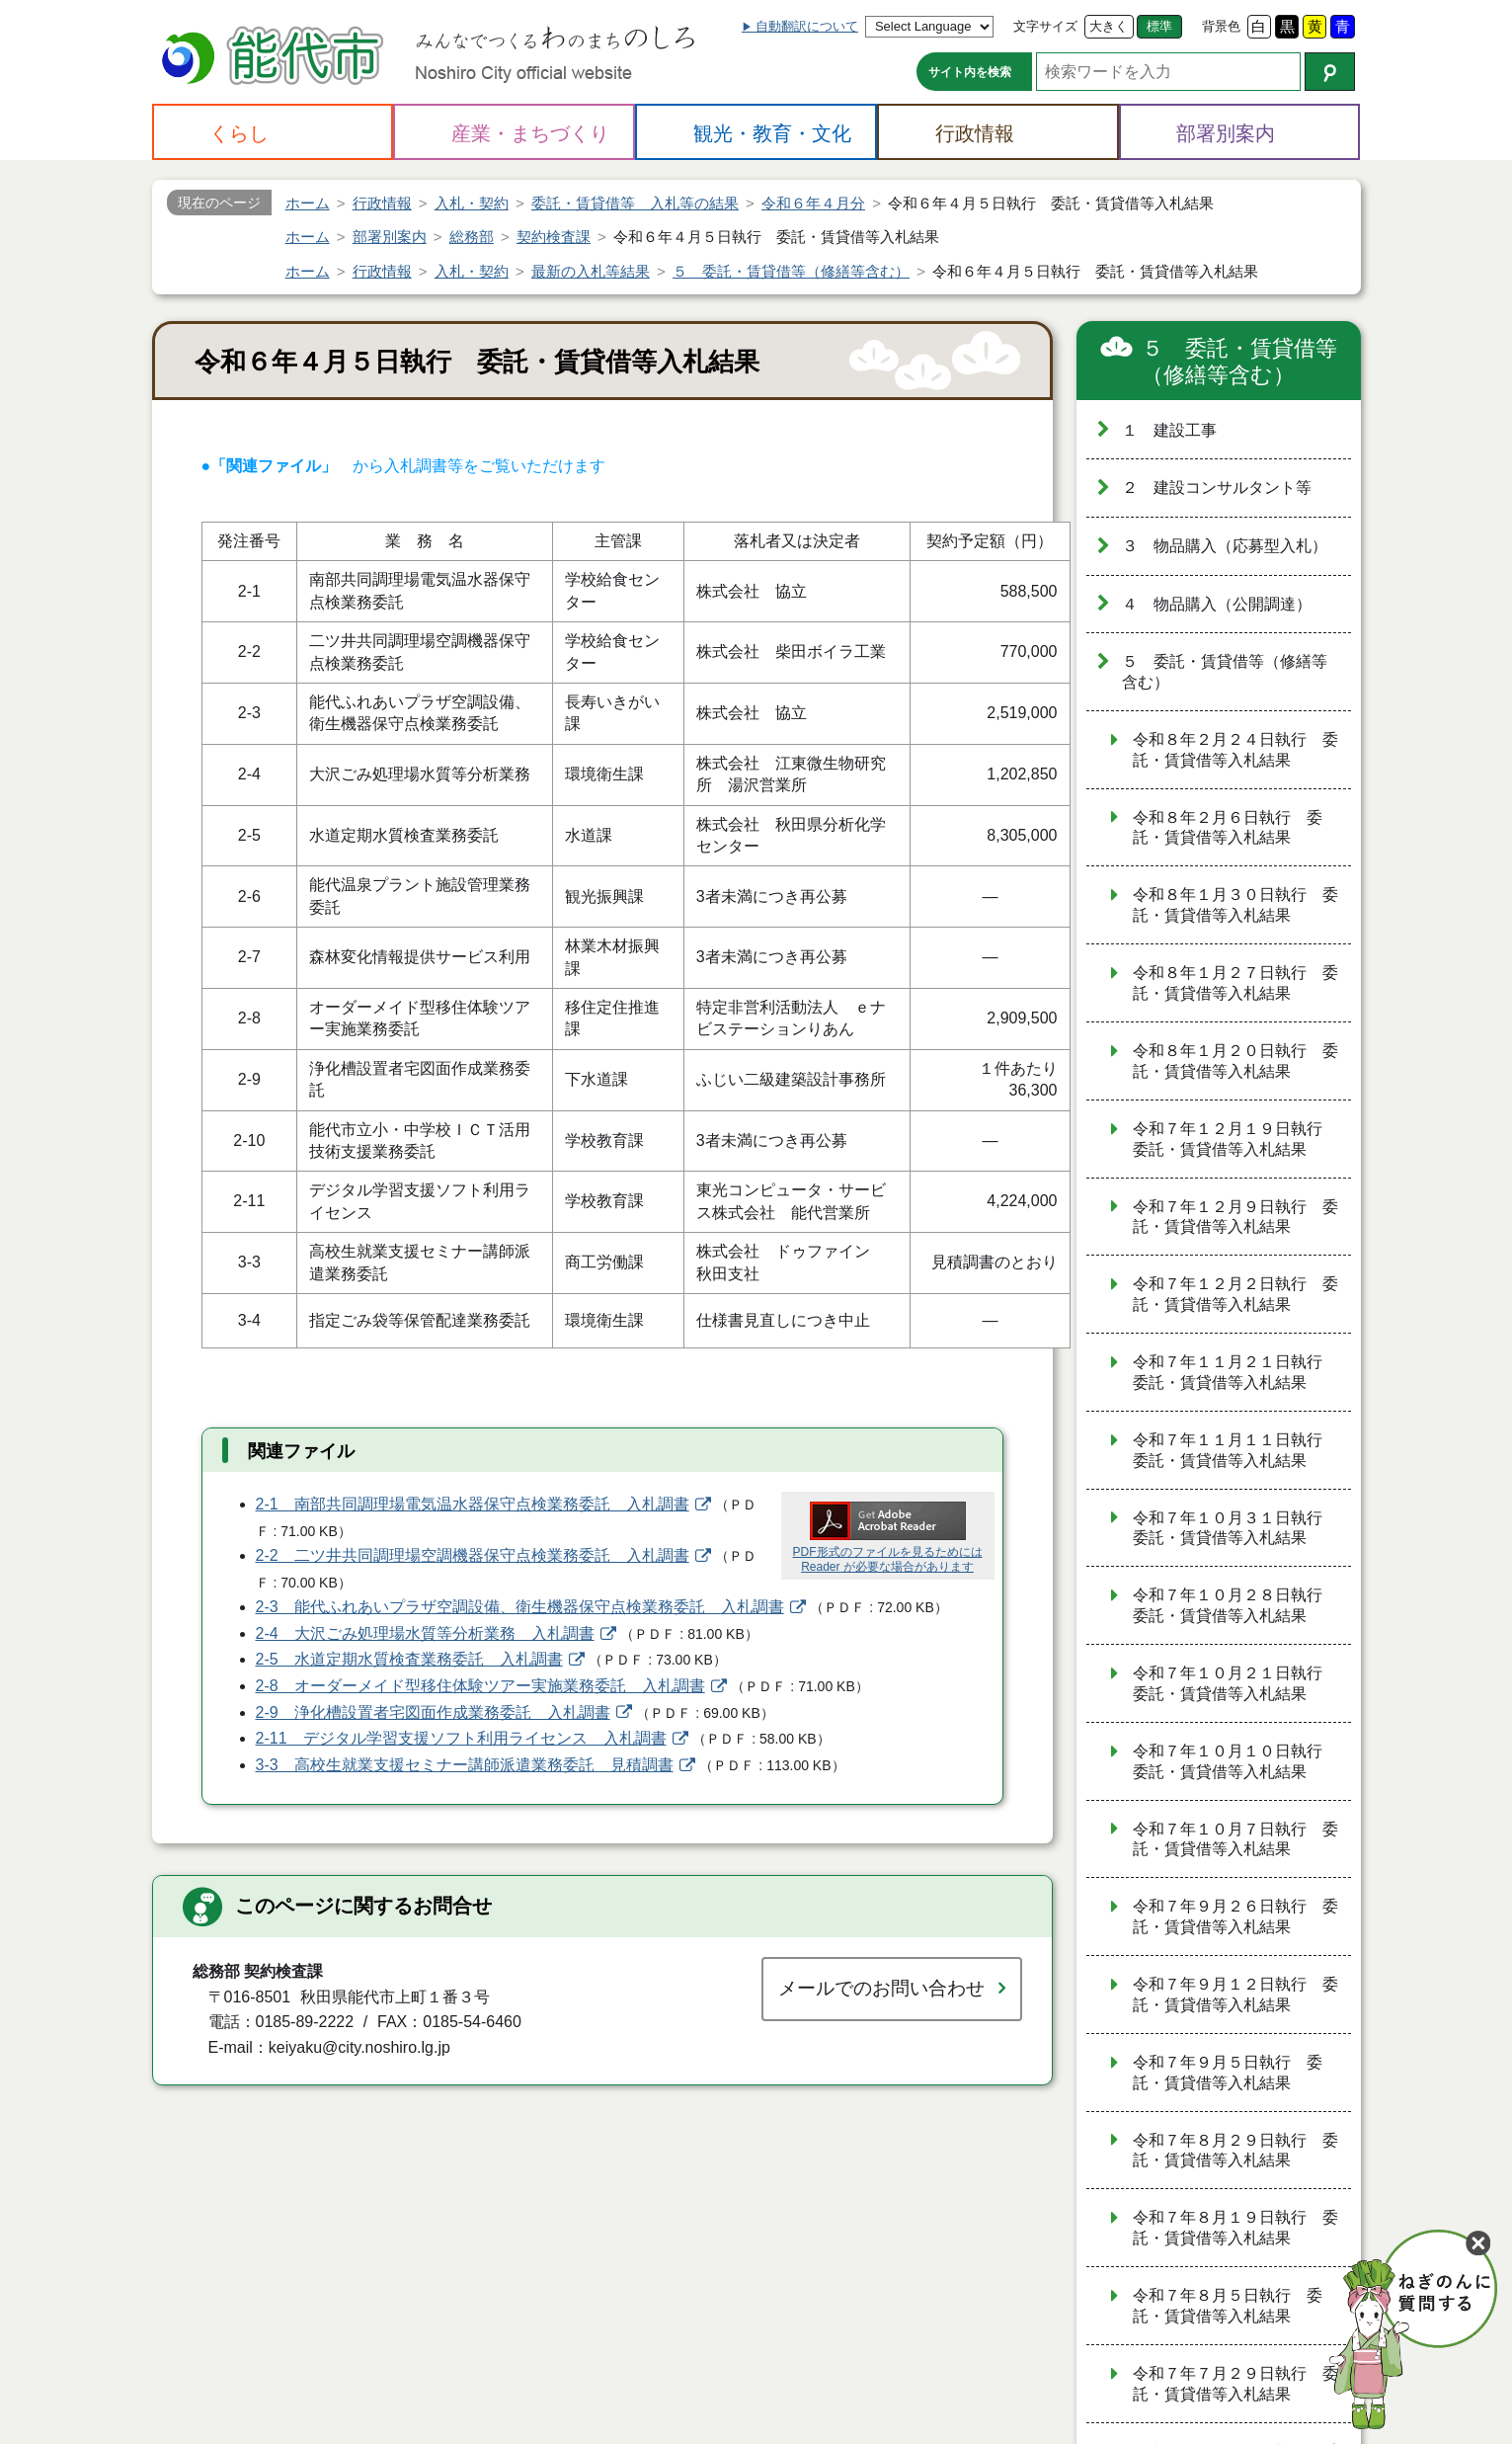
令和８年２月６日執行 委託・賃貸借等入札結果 (1227, 828)
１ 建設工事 (1169, 430)
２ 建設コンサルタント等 (1217, 487)
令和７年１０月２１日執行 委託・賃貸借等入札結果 (1235, 1683)
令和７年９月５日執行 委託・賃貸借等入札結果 (1227, 2072)
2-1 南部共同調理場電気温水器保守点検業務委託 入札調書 (472, 1504)
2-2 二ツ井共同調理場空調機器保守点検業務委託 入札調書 (472, 1555)
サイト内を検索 (969, 72)
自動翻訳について (807, 26)
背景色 (1221, 26)
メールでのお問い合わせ (881, 1988)
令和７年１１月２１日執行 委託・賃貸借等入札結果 (1235, 1372)
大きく (1108, 26)
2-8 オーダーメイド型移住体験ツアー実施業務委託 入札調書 (480, 1685)
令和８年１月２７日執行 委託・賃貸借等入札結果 (1235, 983)
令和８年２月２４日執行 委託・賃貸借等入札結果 (1235, 750)
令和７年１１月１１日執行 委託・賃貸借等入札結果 (1235, 1450)
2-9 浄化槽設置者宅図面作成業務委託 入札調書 (433, 1712)
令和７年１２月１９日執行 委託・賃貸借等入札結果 (1235, 1139)
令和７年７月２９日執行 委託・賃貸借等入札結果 (1235, 2384)
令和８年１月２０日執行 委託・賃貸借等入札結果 (1235, 1061)
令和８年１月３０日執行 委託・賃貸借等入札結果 (1235, 905)
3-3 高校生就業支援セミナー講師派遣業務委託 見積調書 (465, 1764)
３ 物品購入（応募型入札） (1224, 545)
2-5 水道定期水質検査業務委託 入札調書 (409, 1659)
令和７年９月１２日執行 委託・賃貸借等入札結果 (1235, 1994)
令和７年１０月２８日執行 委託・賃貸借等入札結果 (1235, 1605)
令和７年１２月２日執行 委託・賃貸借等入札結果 (1235, 1294)
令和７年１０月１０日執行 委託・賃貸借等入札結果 (1235, 1761)
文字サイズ (1045, 26)
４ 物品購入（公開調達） (1217, 604)
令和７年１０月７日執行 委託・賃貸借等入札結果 (1235, 1839)
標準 (1159, 26)
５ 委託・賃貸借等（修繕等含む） (1239, 362)
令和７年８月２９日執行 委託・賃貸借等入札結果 (1235, 2150)
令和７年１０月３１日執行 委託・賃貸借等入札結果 (1235, 1528)
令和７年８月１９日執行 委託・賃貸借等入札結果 (1235, 2227)
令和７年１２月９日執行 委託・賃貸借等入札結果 (1235, 1217)
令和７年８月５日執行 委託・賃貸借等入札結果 (1227, 2305)
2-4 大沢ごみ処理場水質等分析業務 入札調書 (425, 1633)
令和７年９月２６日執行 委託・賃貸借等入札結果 (1235, 1916)
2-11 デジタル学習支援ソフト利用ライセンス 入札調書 (461, 1738)
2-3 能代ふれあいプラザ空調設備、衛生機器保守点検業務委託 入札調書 (520, 1606)
